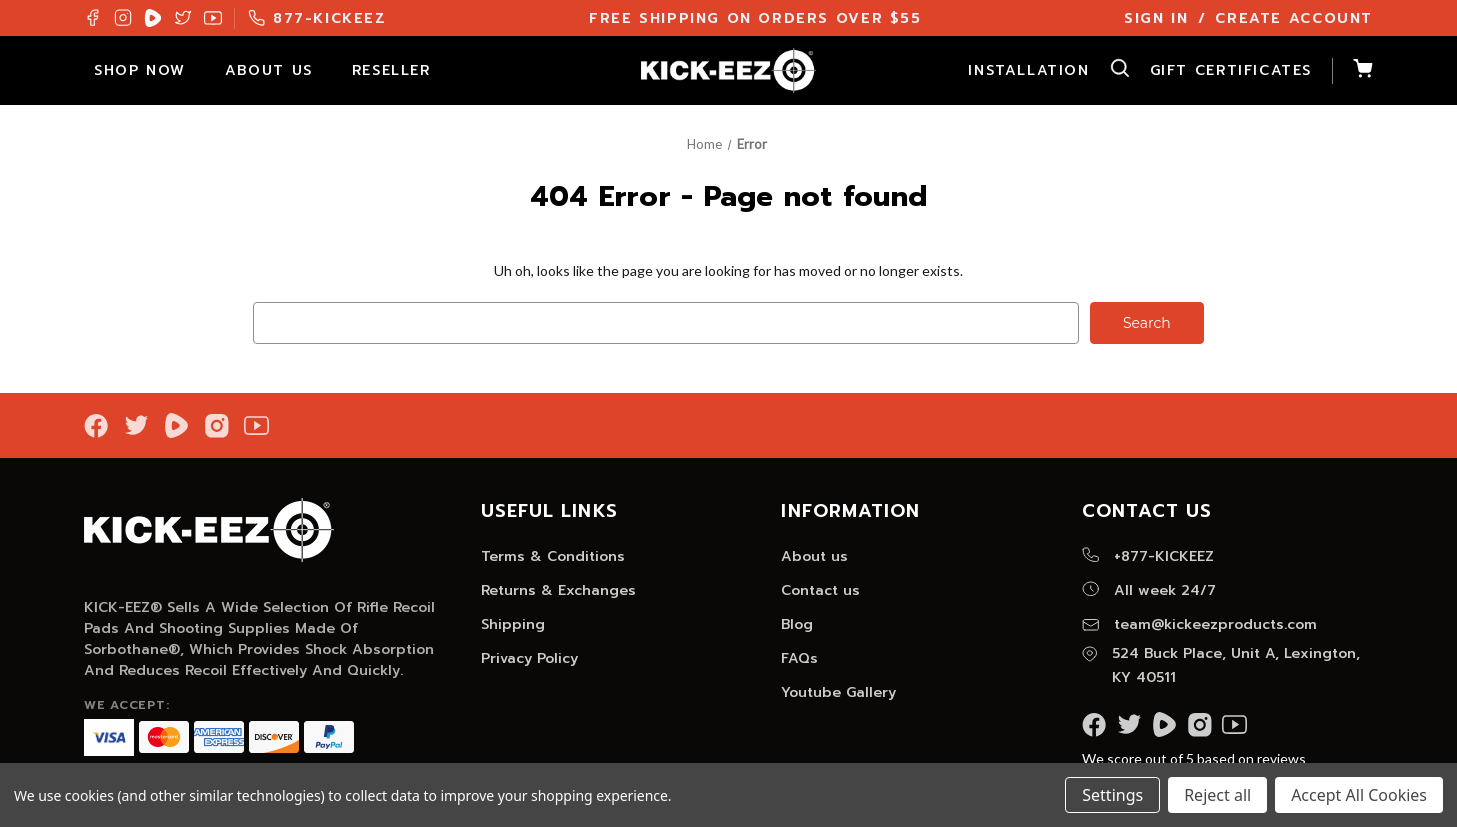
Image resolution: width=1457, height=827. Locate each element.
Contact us (820, 590)
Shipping (513, 624)
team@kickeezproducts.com (1199, 624)
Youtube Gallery (838, 692)
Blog (797, 624)
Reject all (1217, 795)
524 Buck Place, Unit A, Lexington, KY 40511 (1221, 665)
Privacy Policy (529, 658)
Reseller (401, 70)
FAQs (799, 658)
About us (814, 556)
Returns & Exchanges (558, 590)
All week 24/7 (1149, 590)
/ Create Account (1285, 18)
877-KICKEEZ (317, 18)
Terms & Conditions (553, 556)
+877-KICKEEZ (1148, 556)
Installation (1028, 70)
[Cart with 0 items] (1352, 71)
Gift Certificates (1231, 70)
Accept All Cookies (1359, 795)
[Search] (1110, 71)
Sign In (1156, 18)
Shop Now (149, 70)
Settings (1112, 795)
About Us (278, 70)
